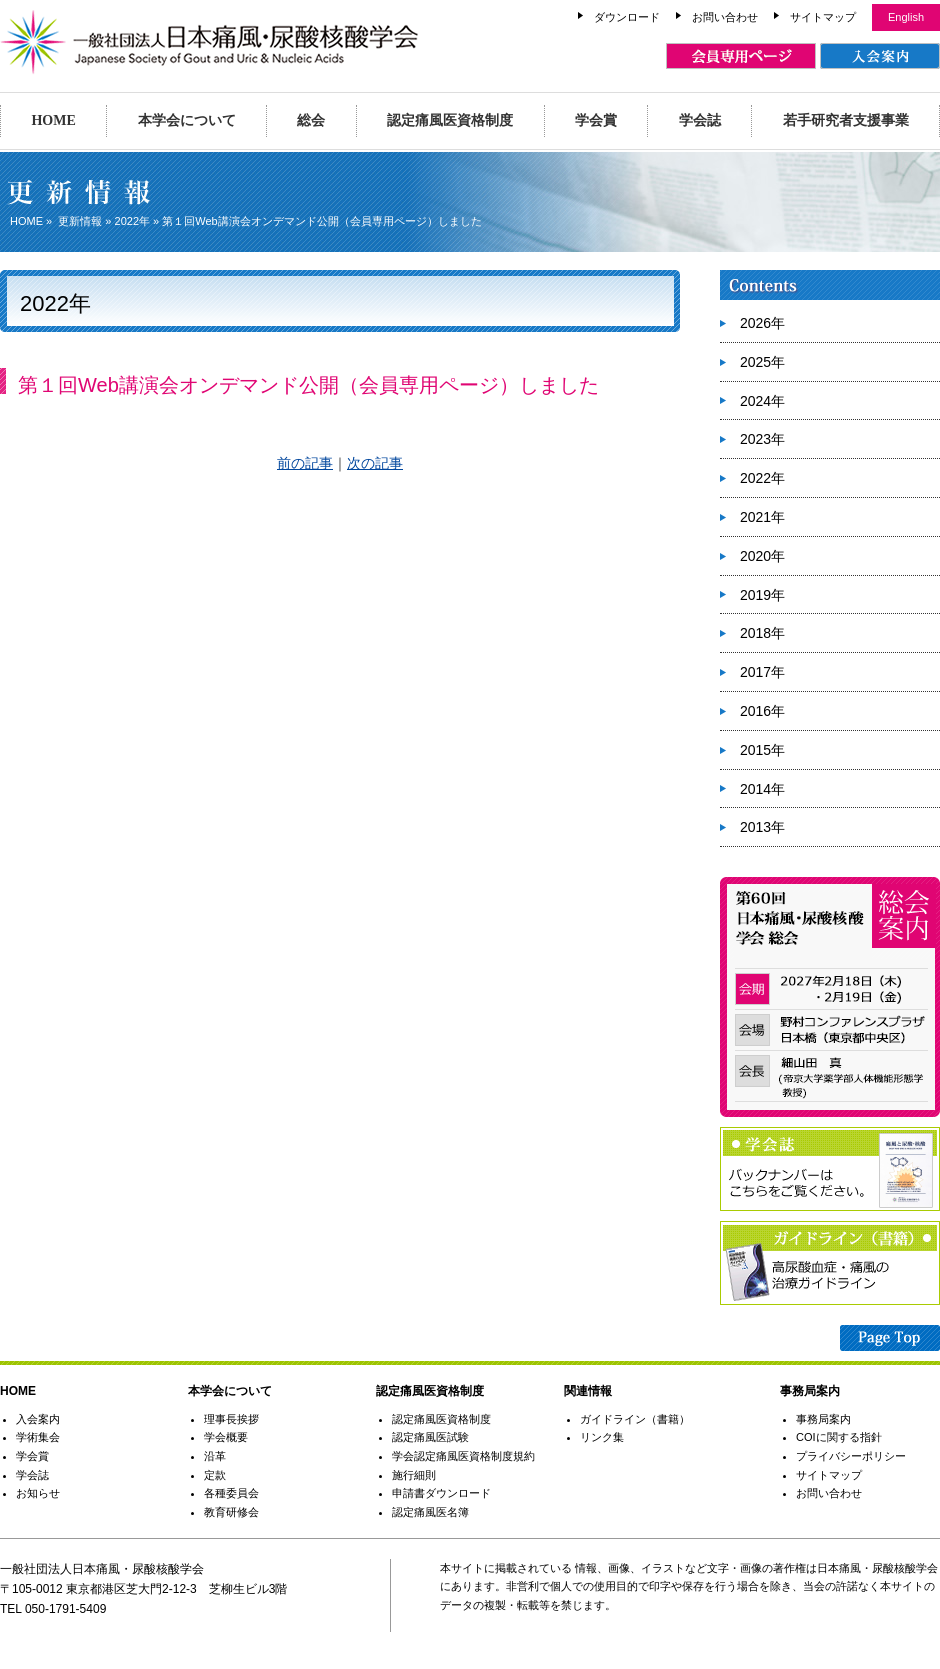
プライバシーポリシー (851, 1456)
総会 (311, 120)
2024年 (762, 401)
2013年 (762, 827)
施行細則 (414, 1475)
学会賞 (596, 120)
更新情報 (80, 221)
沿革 (215, 1456)
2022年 (132, 221)
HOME (53, 120)
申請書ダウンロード (441, 1493)
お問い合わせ (725, 17)
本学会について (187, 120)
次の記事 (375, 463)
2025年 (762, 362)
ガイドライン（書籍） (635, 1419)
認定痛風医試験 (430, 1437)
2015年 (762, 750)
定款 (215, 1475)
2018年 (762, 633)
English (906, 17)
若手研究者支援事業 (846, 120)
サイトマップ (823, 17)
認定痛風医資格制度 (450, 120)
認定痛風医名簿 (430, 1512)
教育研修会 (231, 1512)
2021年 (762, 517)
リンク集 (602, 1437)
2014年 (762, 789)
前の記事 (305, 463)
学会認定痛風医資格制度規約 (463, 1456)
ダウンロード (627, 17)
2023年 (762, 439)
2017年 (762, 672)
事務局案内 (823, 1419)
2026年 (762, 323)
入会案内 (38, 1419)
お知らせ (38, 1493)
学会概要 (226, 1437)
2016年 (762, 711)
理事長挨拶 (231, 1419)
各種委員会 (231, 1493)
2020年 (762, 556)
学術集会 (38, 1437)
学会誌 (700, 120)
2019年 (762, 595)
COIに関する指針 (839, 1437)
